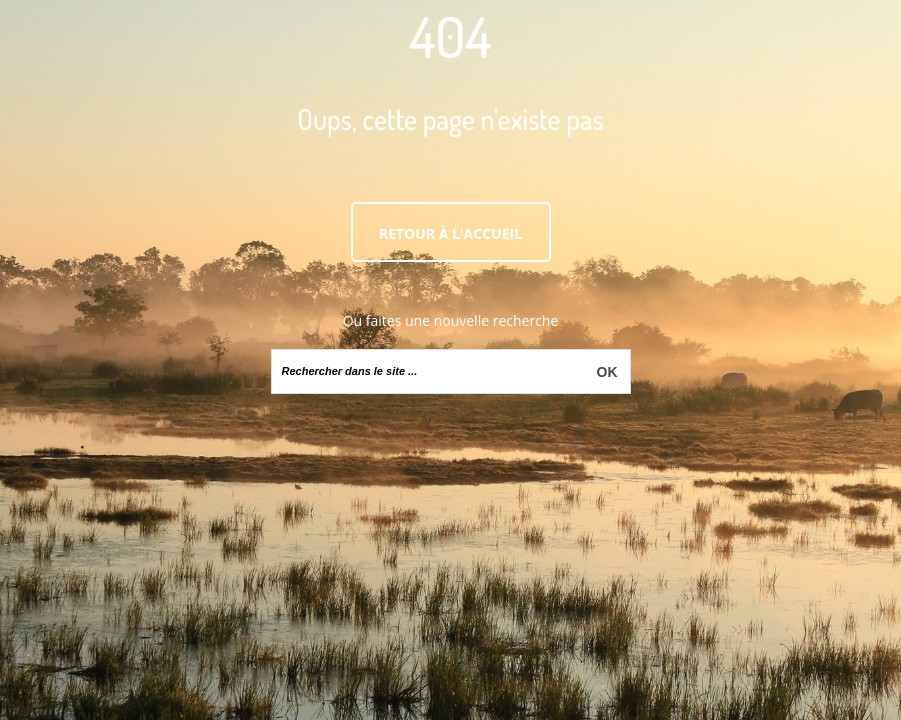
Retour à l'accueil (450, 233)
